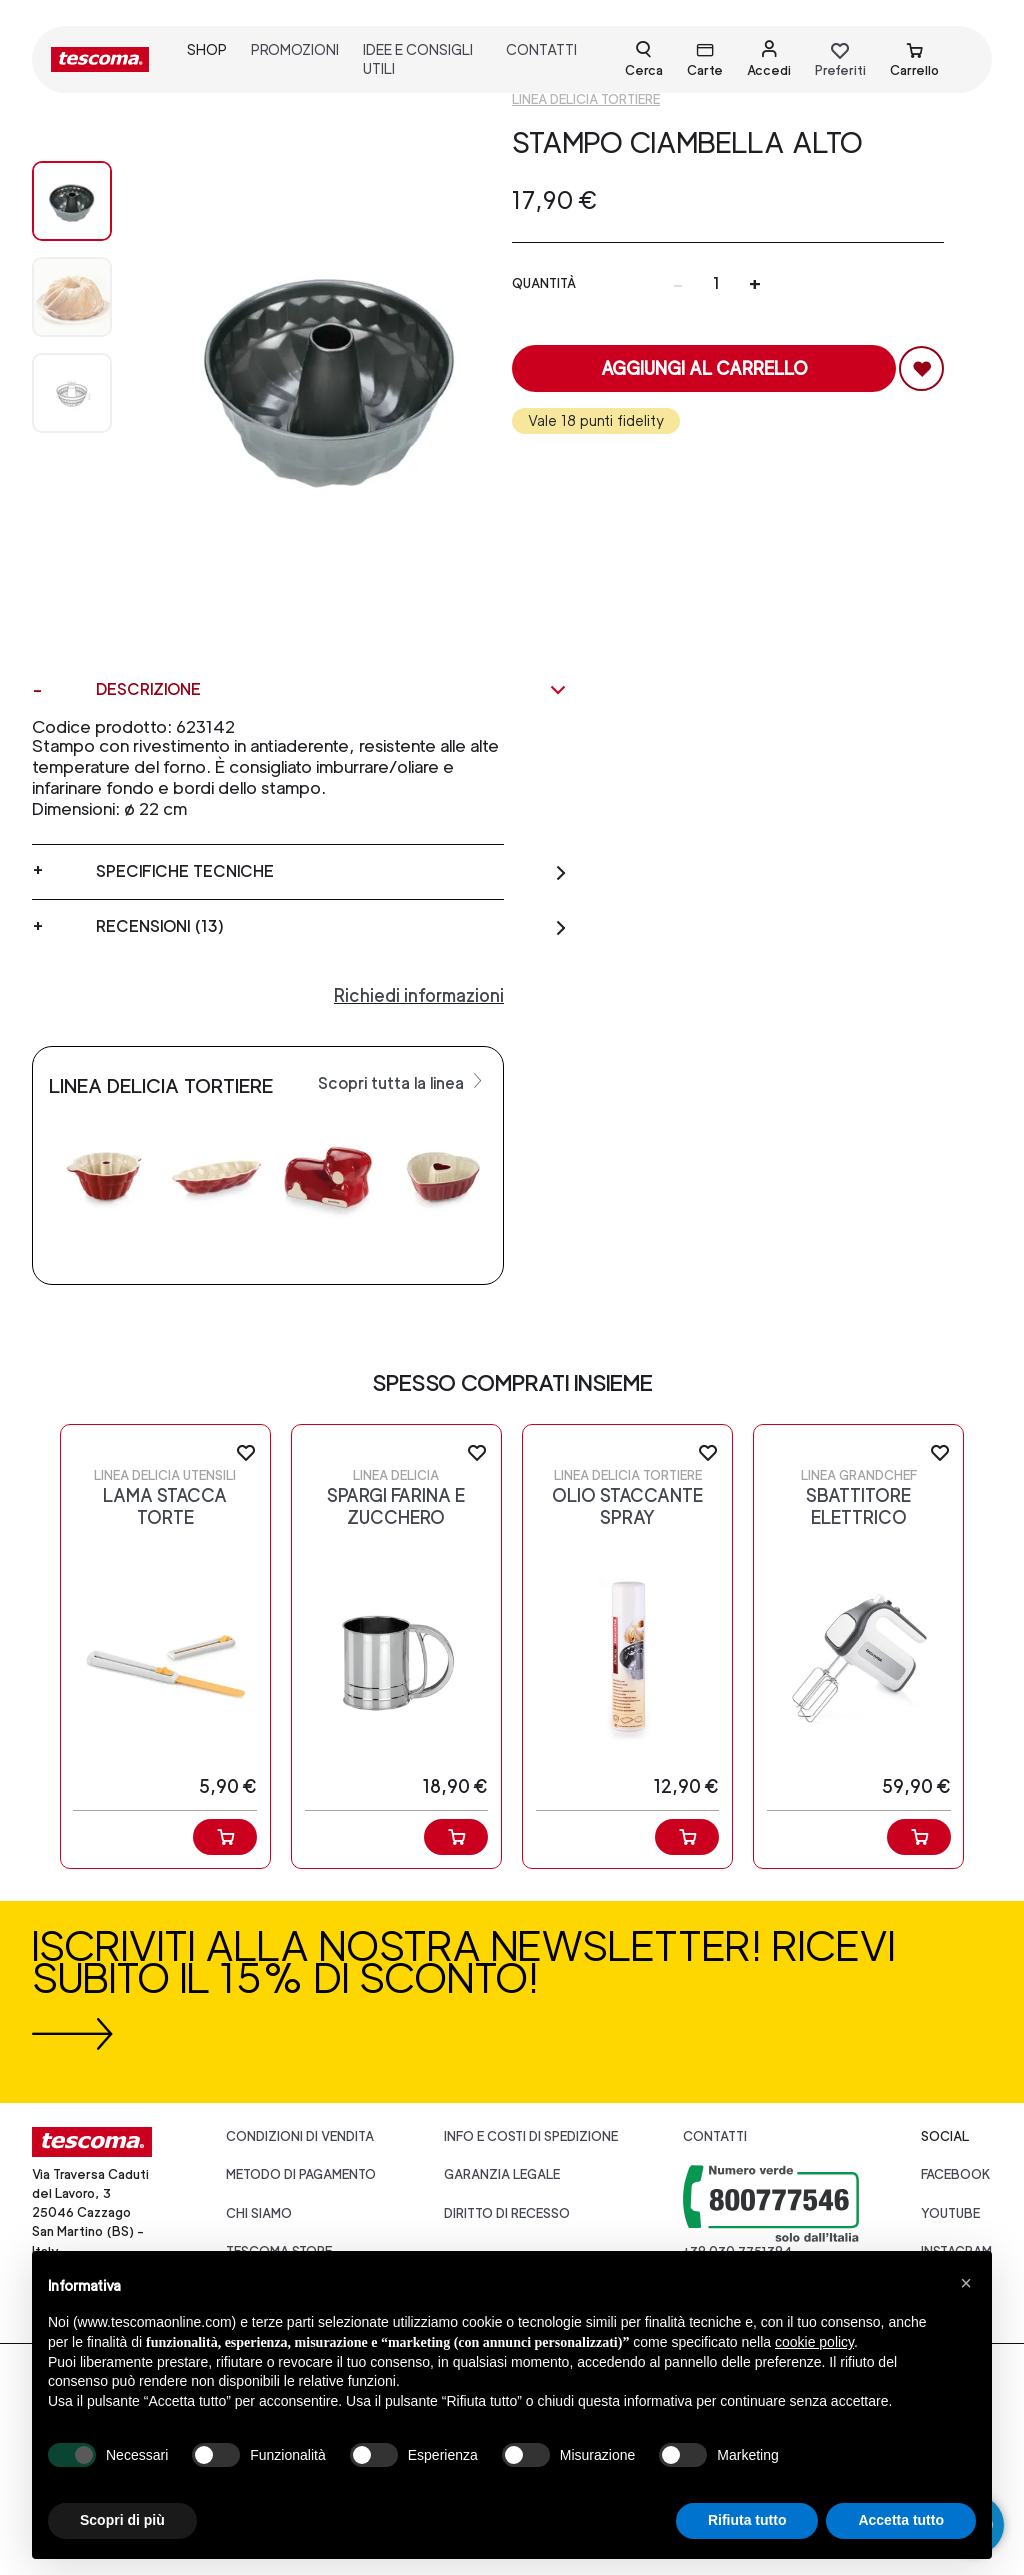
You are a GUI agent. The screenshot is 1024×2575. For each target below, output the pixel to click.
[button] (966, 2283)
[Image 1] (72, 297)
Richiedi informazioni (419, 995)
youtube (950, 2213)
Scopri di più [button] (122, 2520)
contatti (541, 49)
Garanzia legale (502, 2174)
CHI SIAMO (259, 2213)
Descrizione (332, 690)
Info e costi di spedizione (531, 2136)
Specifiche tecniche (332, 872)
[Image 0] (72, 201)
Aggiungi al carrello (704, 368)
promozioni (295, 49)
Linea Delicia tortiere (586, 99)
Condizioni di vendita (300, 2136)
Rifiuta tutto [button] (747, 2520)
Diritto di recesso (507, 2213)
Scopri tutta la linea (402, 1082)
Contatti (715, 2136)
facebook (956, 2174)
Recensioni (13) (332, 927)
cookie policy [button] (814, 2342)
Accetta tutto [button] (901, 2520)
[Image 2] (72, 393)
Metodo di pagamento (301, 2174)
